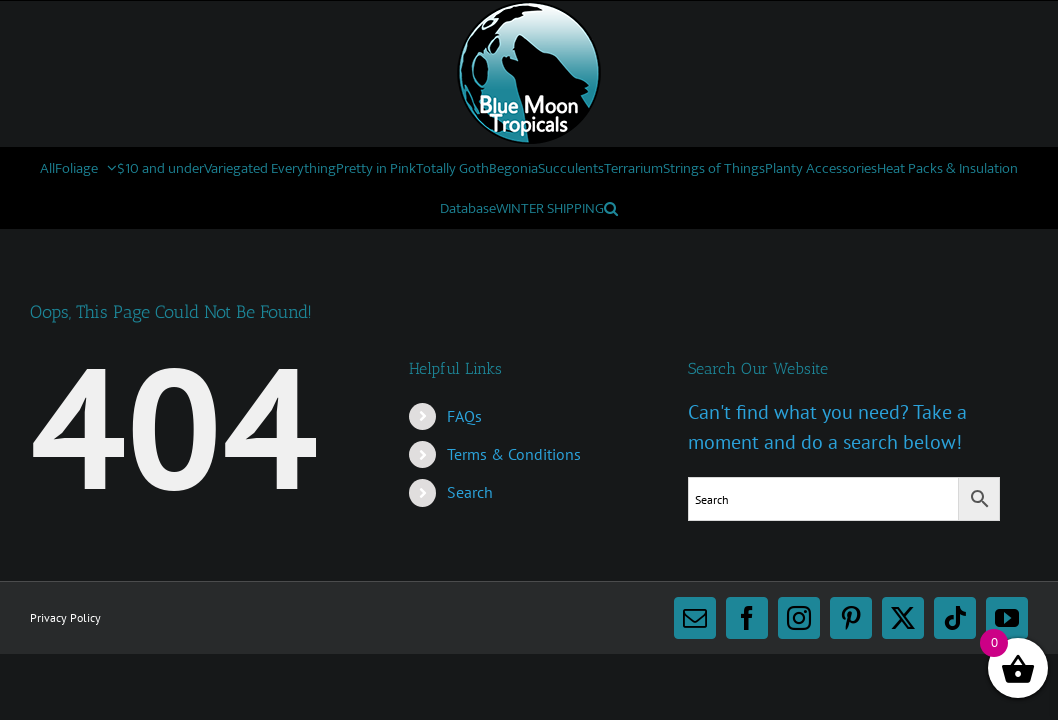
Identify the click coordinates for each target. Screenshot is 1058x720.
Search (470, 492)
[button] (864, 208)
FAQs (464, 416)
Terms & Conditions (514, 454)
